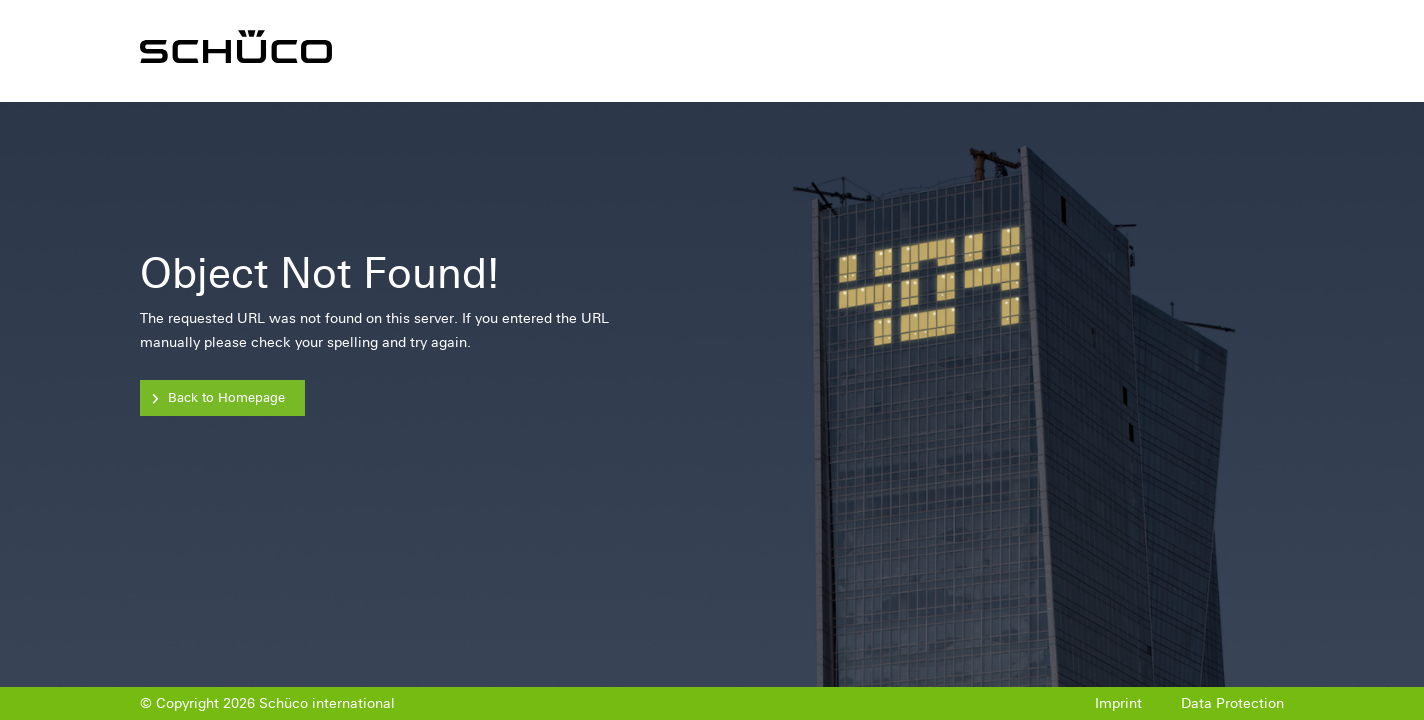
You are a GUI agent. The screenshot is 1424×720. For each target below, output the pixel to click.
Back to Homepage (226, 398)
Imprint (1118, 703)
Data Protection (1232, 703)
